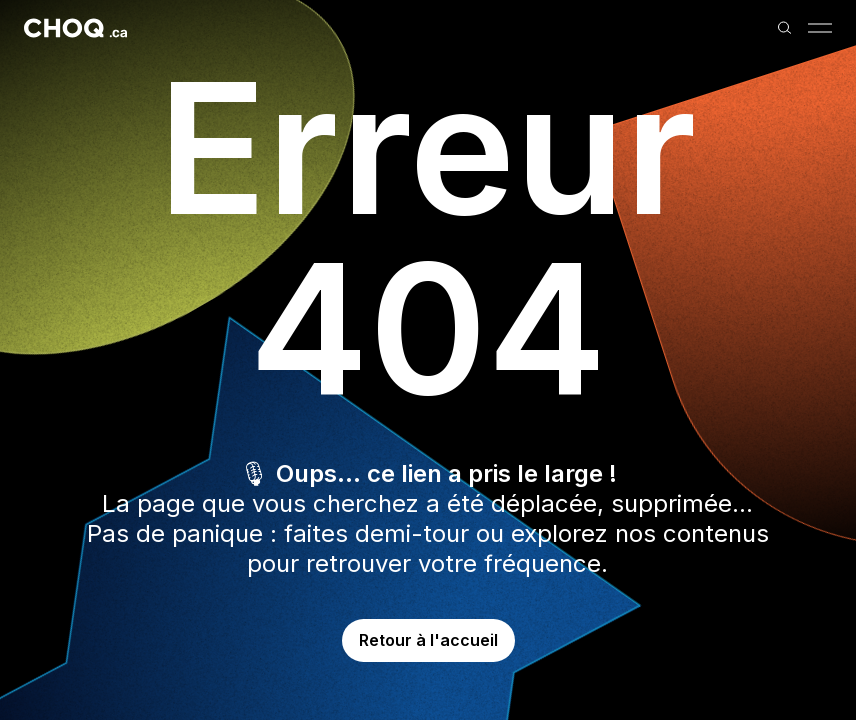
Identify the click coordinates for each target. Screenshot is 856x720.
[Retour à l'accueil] (75, 28)
